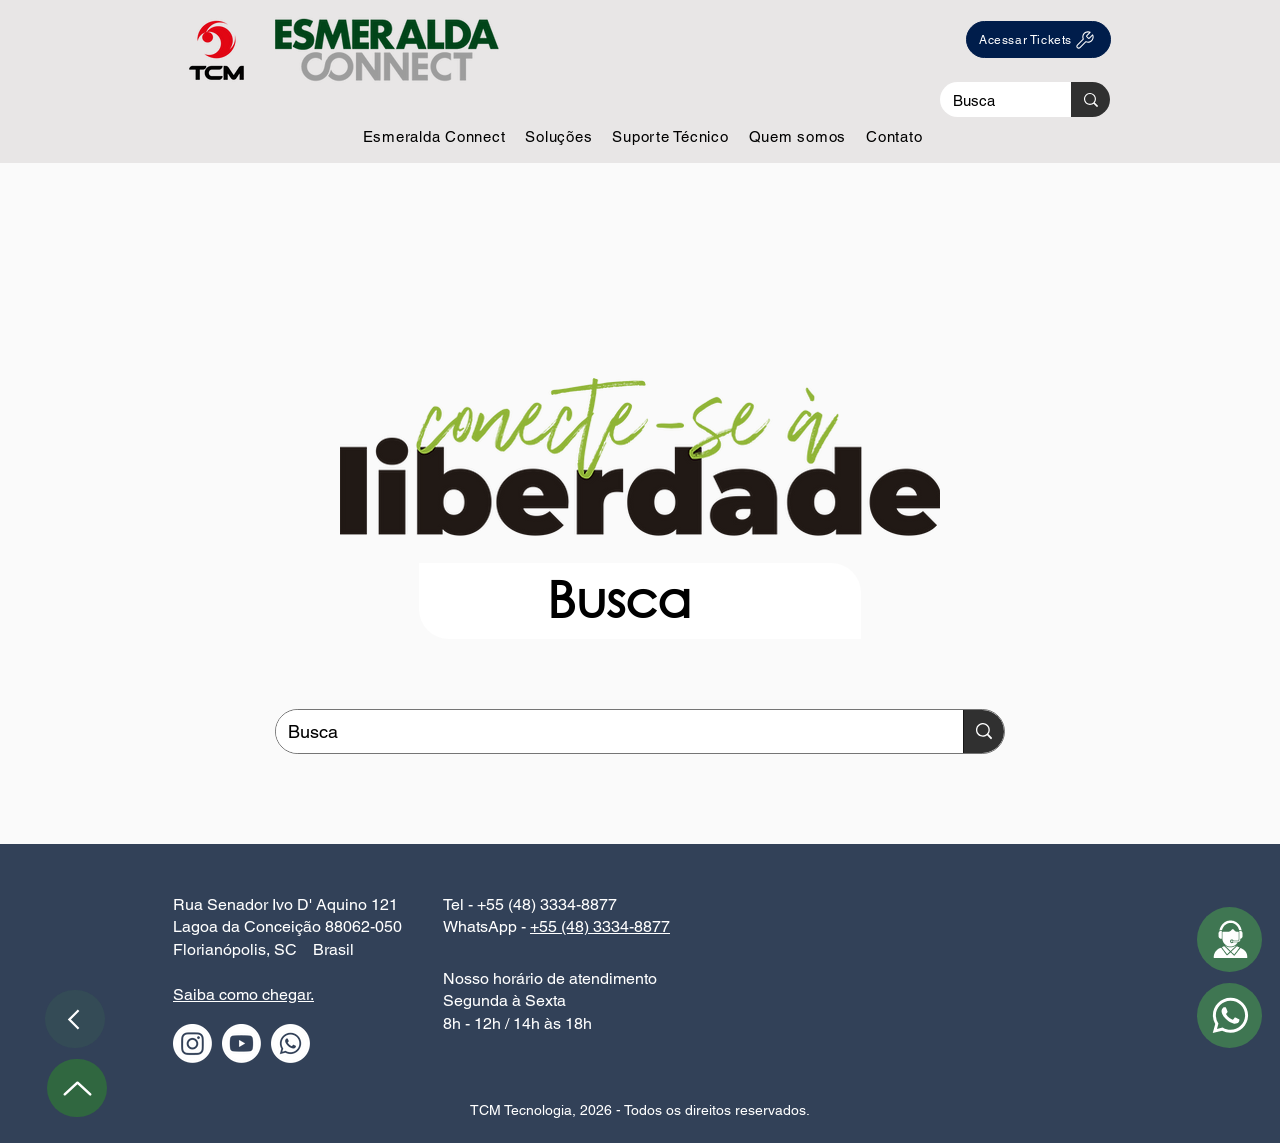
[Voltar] (75, 1019)
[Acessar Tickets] (1038, 39)
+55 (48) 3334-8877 (600, 926)
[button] (434, 136)
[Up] (77, 1088)
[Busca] (991, 100)
